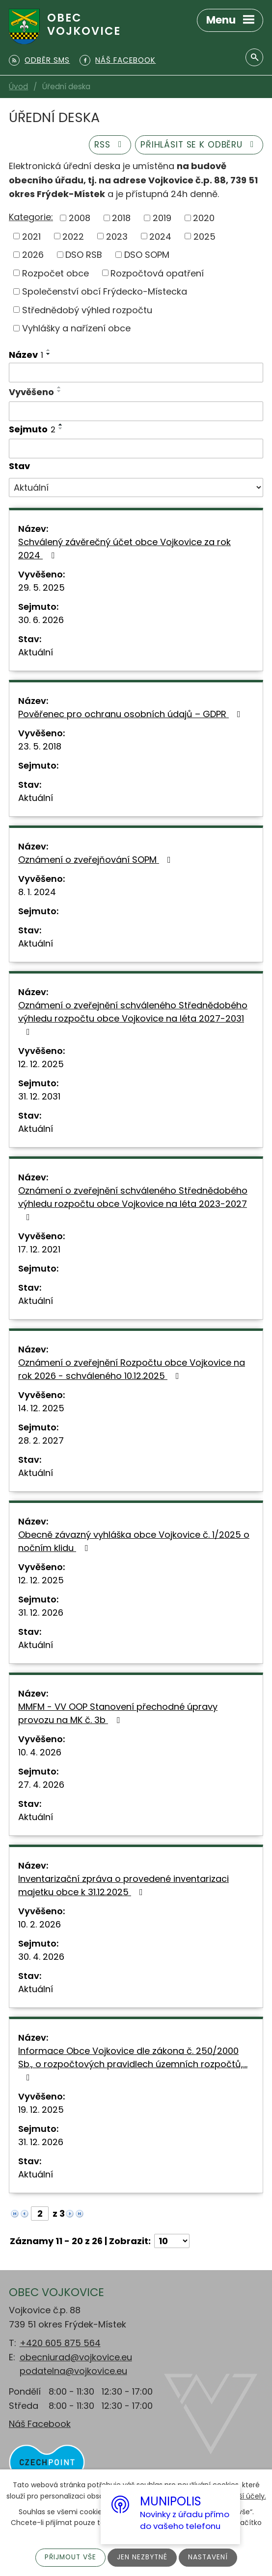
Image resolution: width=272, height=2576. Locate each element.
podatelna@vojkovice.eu (73, 2371)
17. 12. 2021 (39, 1249)
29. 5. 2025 (41, 587)
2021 (31, 236)
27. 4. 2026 (41, 1784)
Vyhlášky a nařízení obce (76, 328)
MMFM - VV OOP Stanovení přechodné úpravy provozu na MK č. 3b (118, 1713)
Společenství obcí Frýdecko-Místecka (104, 291)
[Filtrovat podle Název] (136, 372)
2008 (79, 218)
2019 (162, 218)
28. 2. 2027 (41, 1440)
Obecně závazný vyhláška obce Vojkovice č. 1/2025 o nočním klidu (133, 1541)
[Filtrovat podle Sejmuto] (136, 448)
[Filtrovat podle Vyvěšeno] (136, 411)
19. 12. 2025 (41, 2109)
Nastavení (209, 2557)
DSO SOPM (146, 255)
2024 (160, 236)
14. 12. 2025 (41, 1408)
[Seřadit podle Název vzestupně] (48, 350)
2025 (204, 236)
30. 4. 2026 (41, 1957)
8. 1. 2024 (37, 892)
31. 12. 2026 (40, 1612)
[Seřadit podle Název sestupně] (48, 354)
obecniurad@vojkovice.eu (76, 2357)
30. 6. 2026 (41, 620)
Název (26, 355)
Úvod (18, 86)
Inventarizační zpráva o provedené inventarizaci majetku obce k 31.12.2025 (123, 1885)
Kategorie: (31, 217)
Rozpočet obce (55, 273)
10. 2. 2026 (39, 1924)
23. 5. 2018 (39, 746)
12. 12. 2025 (41, 1064)
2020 (204, 218)
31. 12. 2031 (39, 1096)
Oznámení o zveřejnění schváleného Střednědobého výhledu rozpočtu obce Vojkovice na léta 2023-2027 (132, 1203)
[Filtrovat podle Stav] (136, 488)
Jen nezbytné (142, 2557)
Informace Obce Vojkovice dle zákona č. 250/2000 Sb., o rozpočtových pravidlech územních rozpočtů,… (132, 2063)
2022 (73, 236)
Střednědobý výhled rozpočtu (87, 310)
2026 (33, 255)
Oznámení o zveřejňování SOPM (96, 859)
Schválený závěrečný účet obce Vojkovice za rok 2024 (124, 548)
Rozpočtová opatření (157, 273)
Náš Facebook (40, 2424)
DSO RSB (83, 255)
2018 (121, 218)
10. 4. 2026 (39, 1752)
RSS (103, 144)
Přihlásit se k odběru (197, 144)
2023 (117, 236)
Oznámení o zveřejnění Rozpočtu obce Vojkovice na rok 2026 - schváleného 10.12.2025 (131, 1369)
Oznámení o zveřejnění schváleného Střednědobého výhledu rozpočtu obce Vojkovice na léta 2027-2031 (132, 1017)
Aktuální (35, 652)
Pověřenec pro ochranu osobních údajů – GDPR (131, 714)
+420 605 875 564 (60, 2343)
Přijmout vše (69, 2557)
